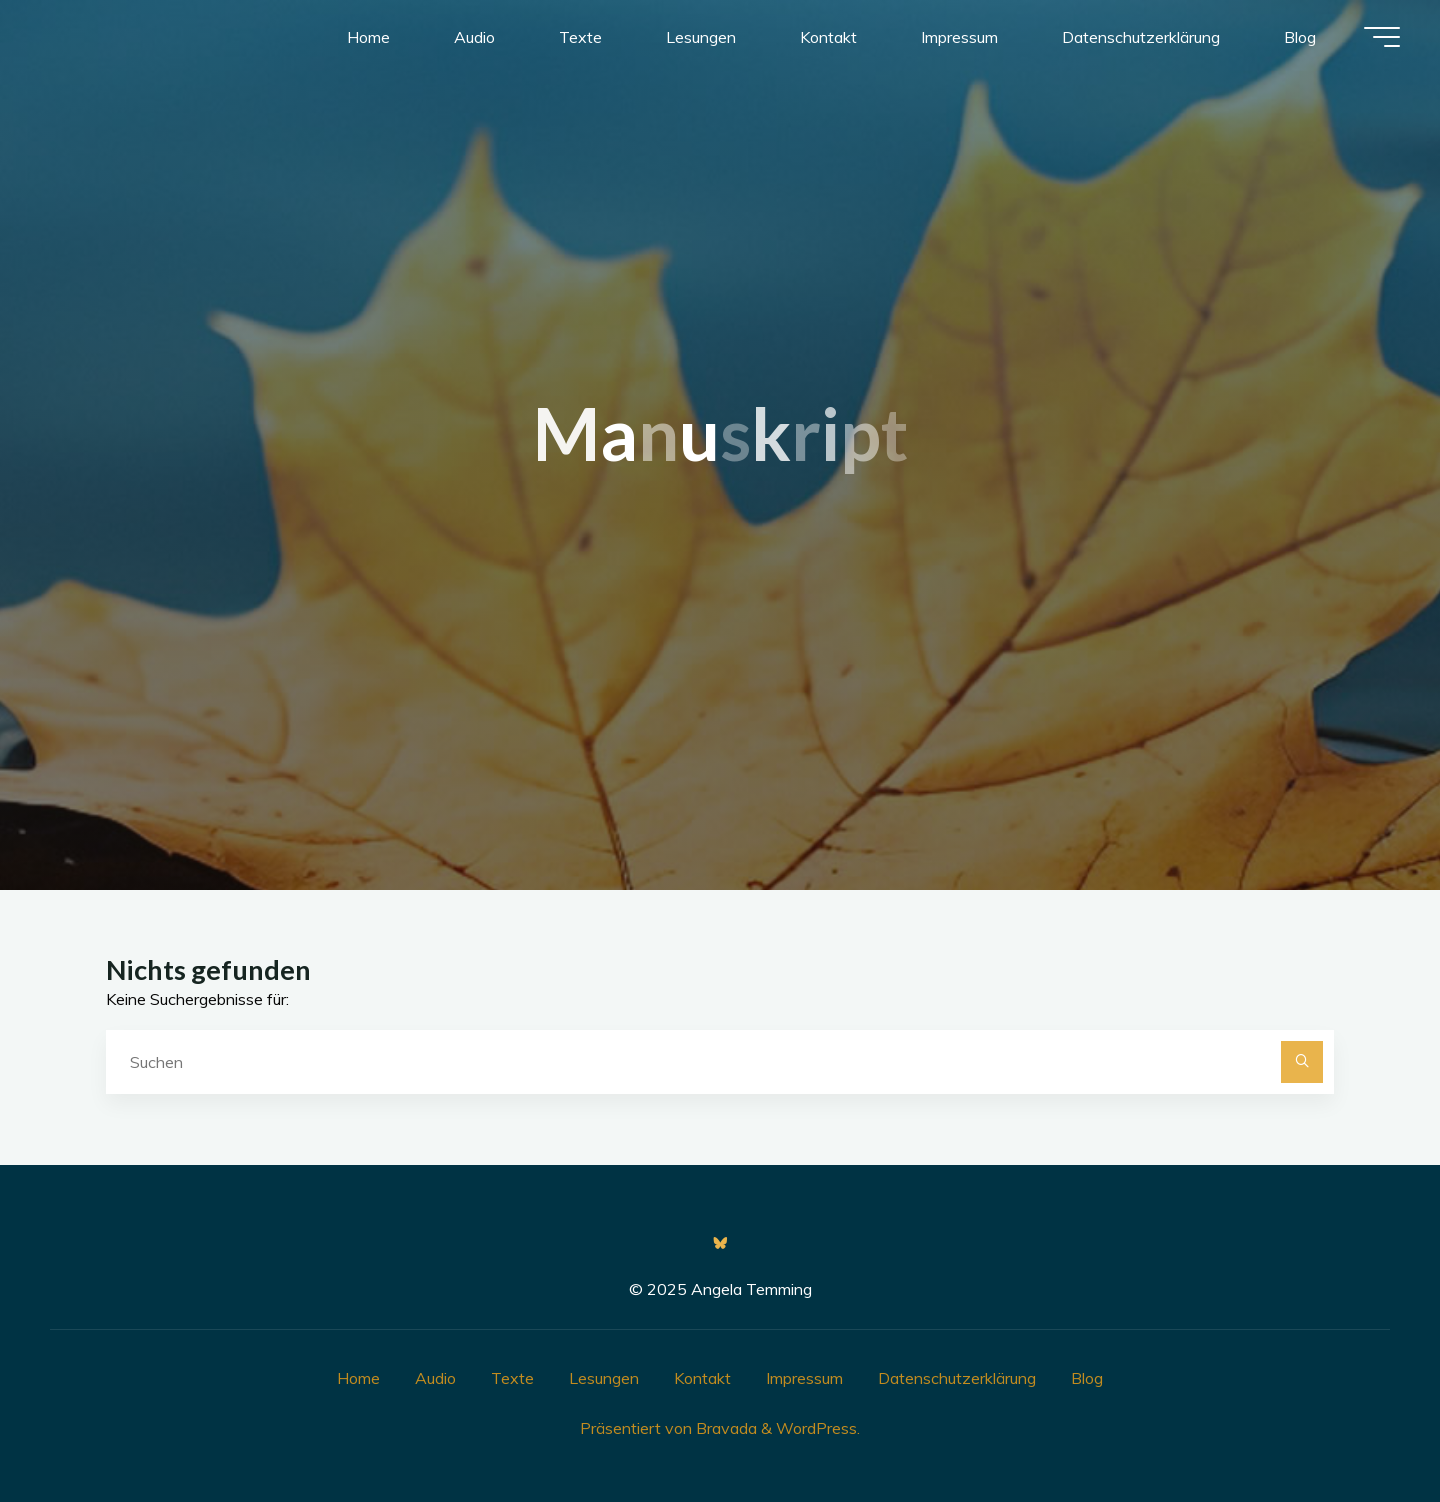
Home (358, 1378)
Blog (1087, 1378)
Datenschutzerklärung (957, 1378)
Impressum (804, 1378)
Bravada (724, 1428)
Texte (512, 1378)
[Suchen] (1302, 1062)
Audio (435, 1378)
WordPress (816, 1428)
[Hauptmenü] (1382, 37)
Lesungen (604, 1378)
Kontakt (702, 1378)
